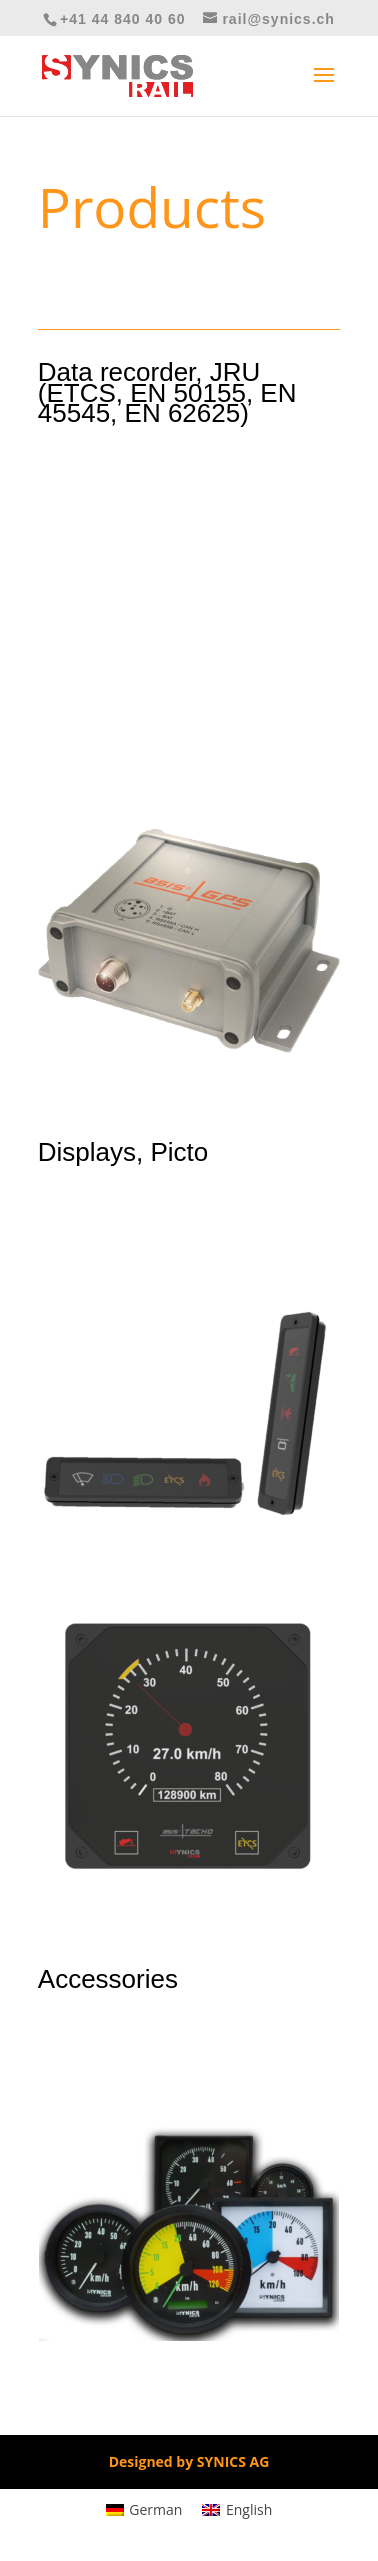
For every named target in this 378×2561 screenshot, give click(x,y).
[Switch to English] (237, 2510)
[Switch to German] (144, 2510)
